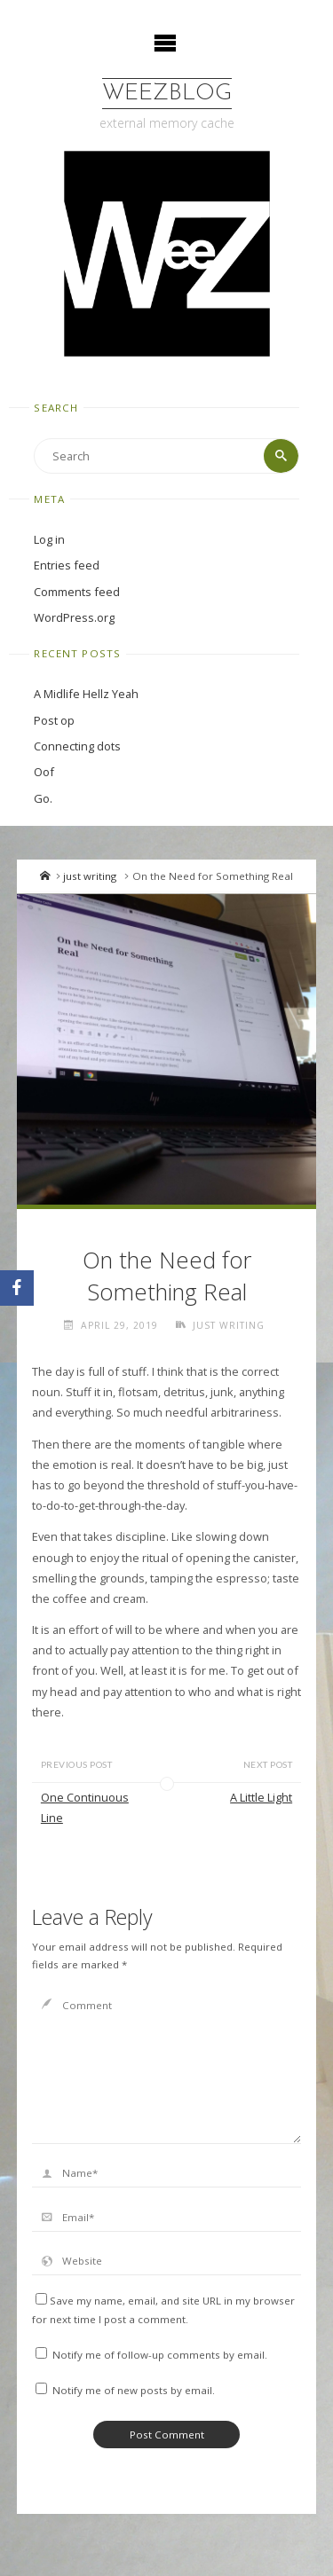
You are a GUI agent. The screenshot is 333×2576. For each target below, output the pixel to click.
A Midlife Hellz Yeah (86, 694)
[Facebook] (17, 1288)
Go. (43, 798)
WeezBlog (167, 93)
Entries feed (66, 565)
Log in (49, 539)
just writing (89, 876)
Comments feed (77, 592)
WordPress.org (74, 617)
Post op (54, 720)
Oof (44, 772)
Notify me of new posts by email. (133, 2390)
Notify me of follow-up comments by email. (159, 2354)
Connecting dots (77, 746)
